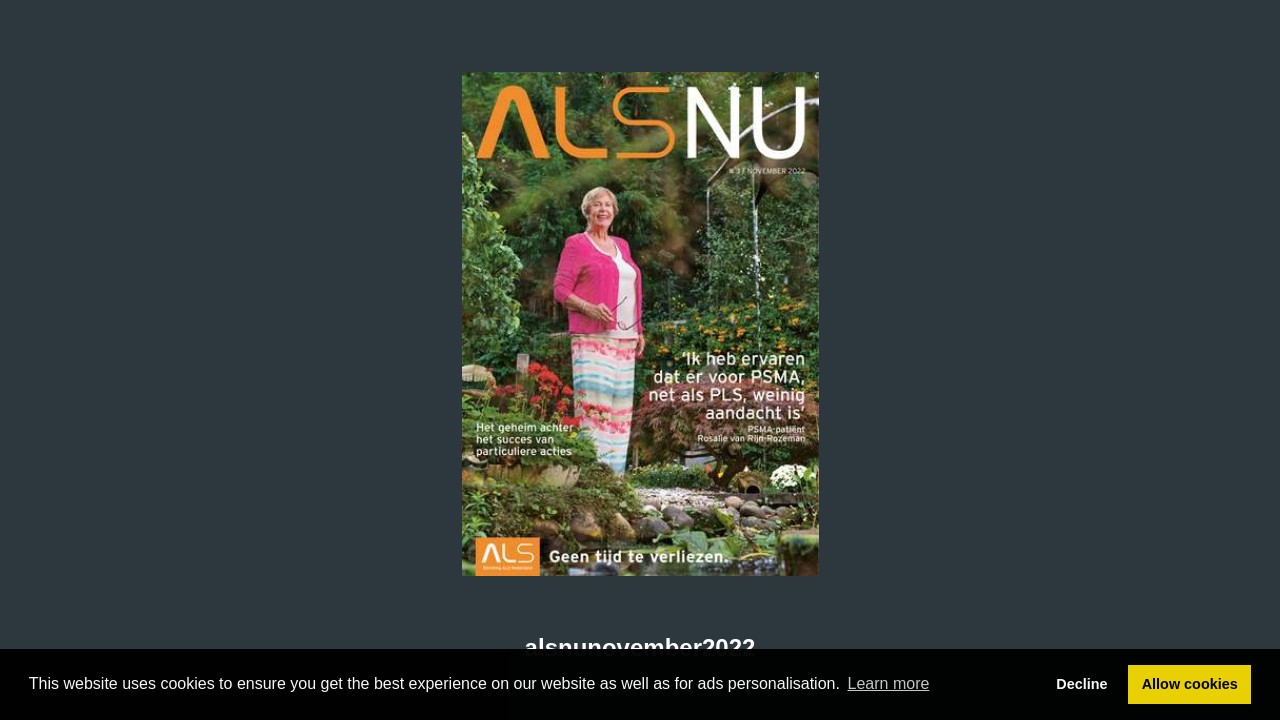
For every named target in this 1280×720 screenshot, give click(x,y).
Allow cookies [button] (1190, 684)
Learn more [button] (889, 683)
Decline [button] (1081, 684)
